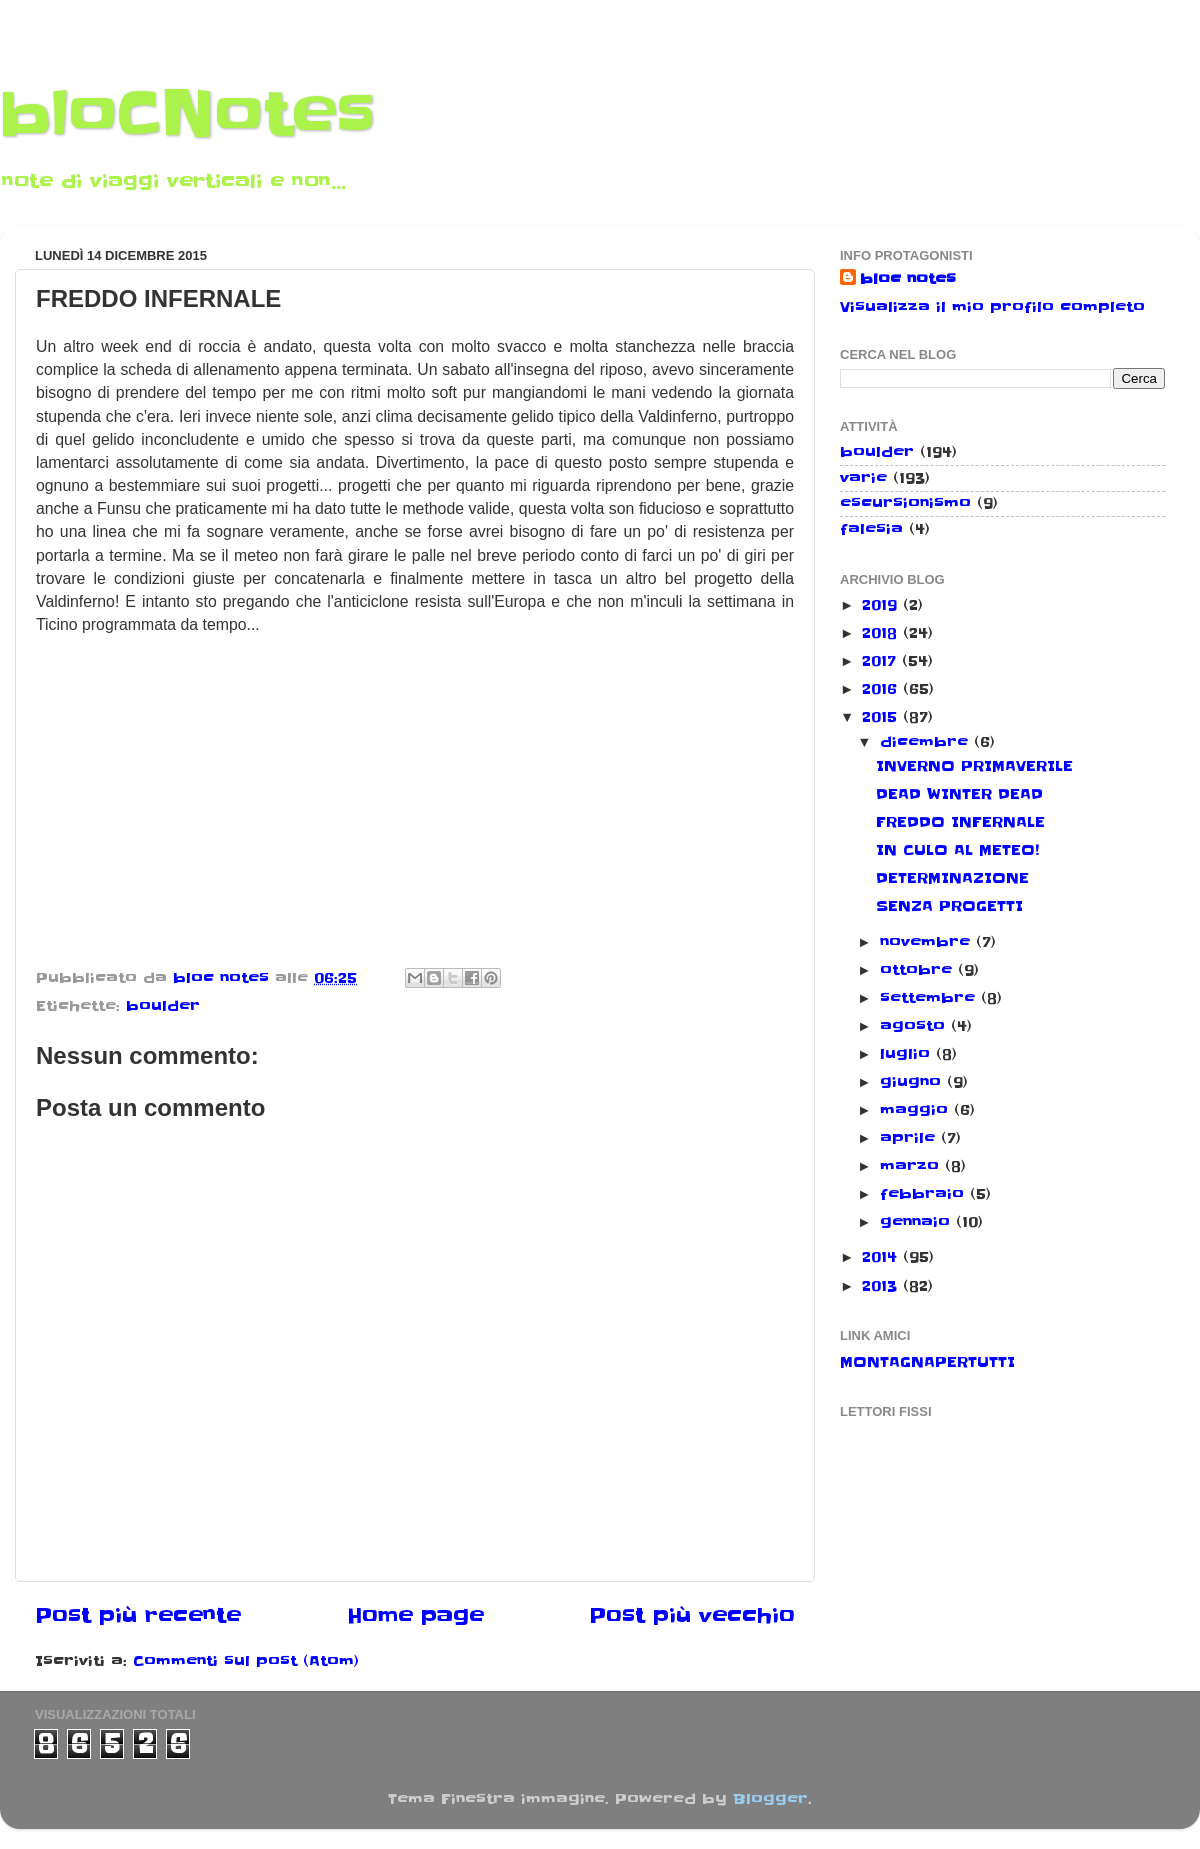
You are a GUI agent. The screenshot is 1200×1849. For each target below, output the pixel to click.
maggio (917, 1110)
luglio (908, 1054)
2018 (882, 633)
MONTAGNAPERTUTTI (927, 1362)
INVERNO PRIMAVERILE (974, 766)
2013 (882, 1286)
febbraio (925, 1194)
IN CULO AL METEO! (957, 850)
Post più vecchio (692, 1616)
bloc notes (908, 279)
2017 (882, 661)
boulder (163, 1006)
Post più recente (138, 1616)
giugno (913, 1082)
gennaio (918, 1222)
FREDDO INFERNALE (960, 822)
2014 (882, 1257)
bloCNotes (187, 115)
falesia (871, 529)
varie (863, 478)
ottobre (919, 970)
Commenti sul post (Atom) (246, 1661)
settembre (930, 998)
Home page (415, 1616)
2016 (882, 689)
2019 (882, 605)
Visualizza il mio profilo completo (992, 307)
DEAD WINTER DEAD (959, 794)
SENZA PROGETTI (949, 906)
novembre (928, 942)
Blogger (770, 1799)
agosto (915, 1026)
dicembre (927, 742)
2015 (882, 717)
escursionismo (905, 503)
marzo (912, 1166)
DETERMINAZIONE (952, 878)
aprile (910, 1138)
